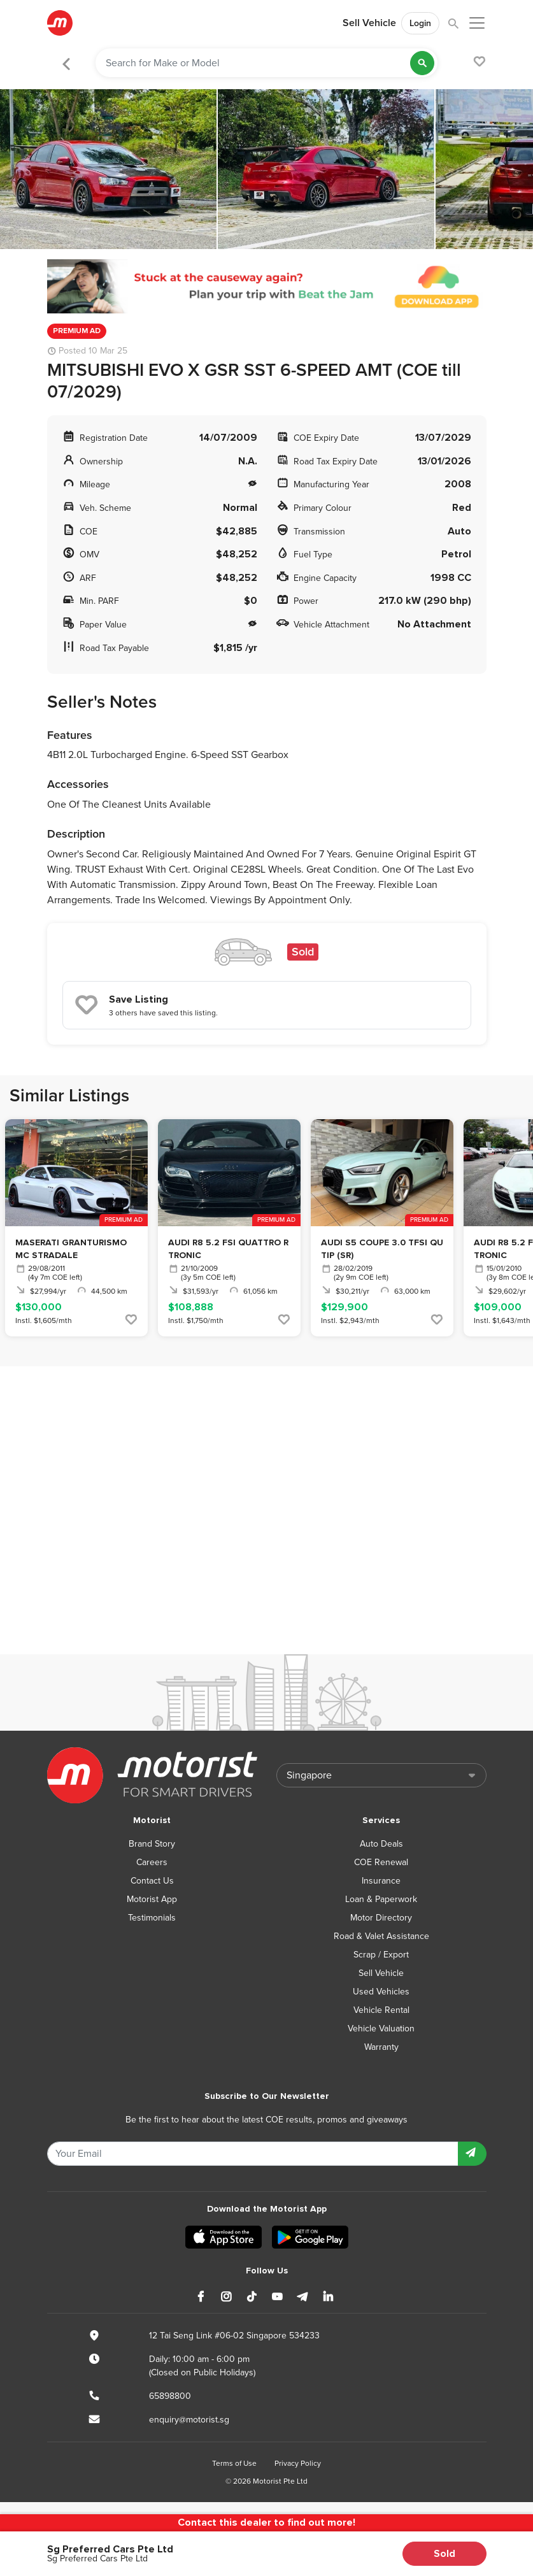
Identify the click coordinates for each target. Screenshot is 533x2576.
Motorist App (152, 1899)
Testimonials (152, 1917)
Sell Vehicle (369, 23)
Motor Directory (381, 1917)
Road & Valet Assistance (381, 1936)
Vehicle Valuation (381, 2028)
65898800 (170, 2396)
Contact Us (152, 1880)
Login (420, 23)
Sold (444, 2553)
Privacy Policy (297, 2463)
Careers (151, 1862)
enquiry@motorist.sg (189, 2419)
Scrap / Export (381, 1954)
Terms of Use (234, 2463)
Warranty (381, 2047)
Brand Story (152, 1843)
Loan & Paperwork (381, 1899)
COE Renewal (381, 1862)
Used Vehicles (381, 1991)
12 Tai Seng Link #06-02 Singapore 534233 (234, 2335)
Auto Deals (381, 1843)
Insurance (381, 1880)
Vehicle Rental (381, 2010)
